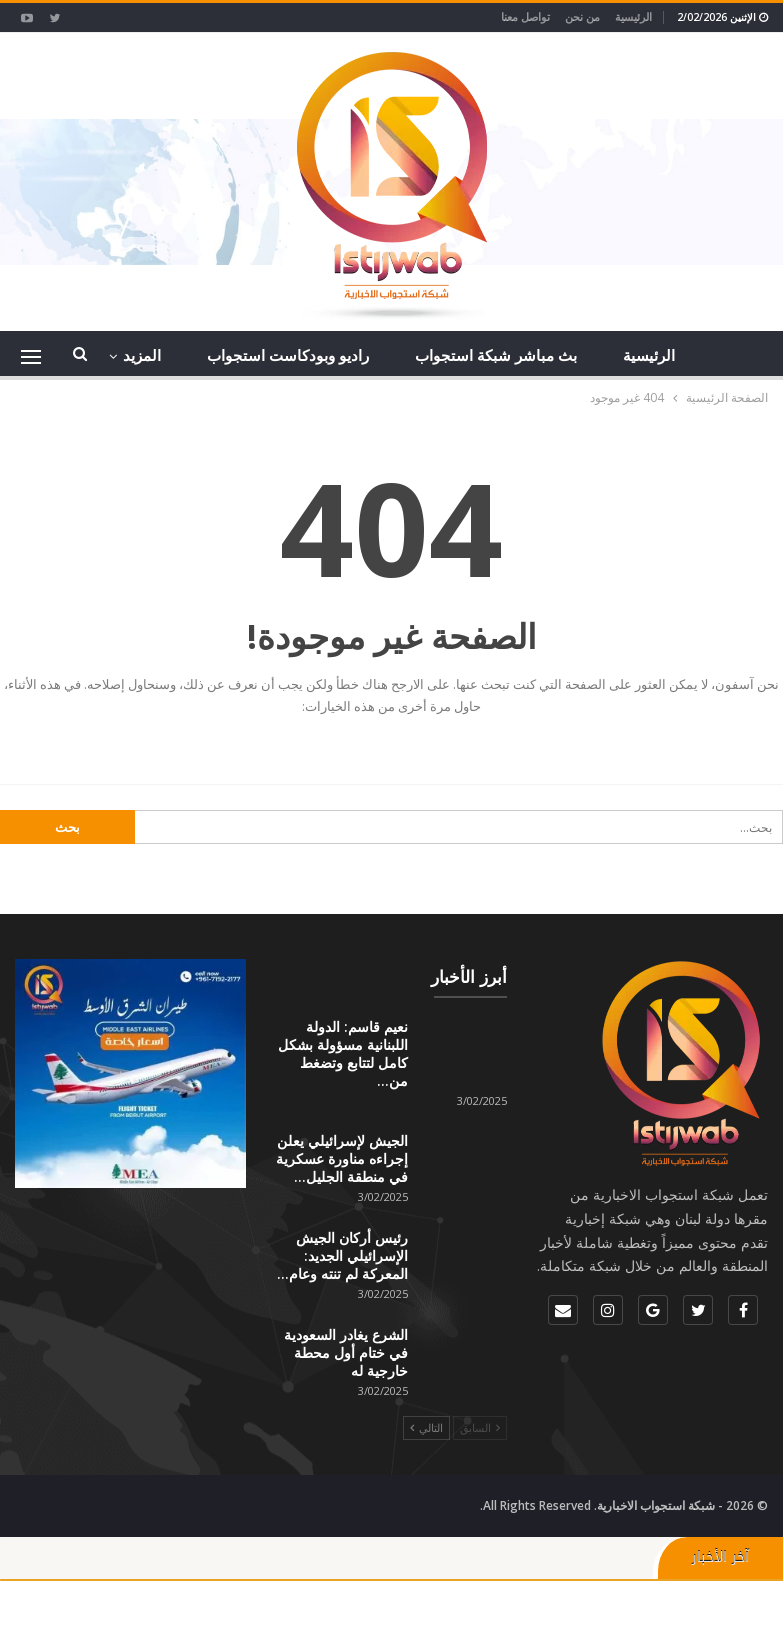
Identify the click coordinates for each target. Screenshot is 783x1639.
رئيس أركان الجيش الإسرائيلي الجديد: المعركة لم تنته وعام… (342, 1256)
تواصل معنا (525, 16)
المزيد (142, 355)
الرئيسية (633, 16)
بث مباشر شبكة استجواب (496, 355)
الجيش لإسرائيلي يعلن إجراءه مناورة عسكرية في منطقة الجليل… (342, 1159)
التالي (426, 1427)
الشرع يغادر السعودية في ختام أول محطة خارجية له (346, 1352)
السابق (480, 1427)
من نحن (582, 16)
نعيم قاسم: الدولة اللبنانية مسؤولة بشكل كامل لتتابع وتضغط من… (343, 1053)
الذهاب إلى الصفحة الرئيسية (392, 748)
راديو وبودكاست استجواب (288, 355)
